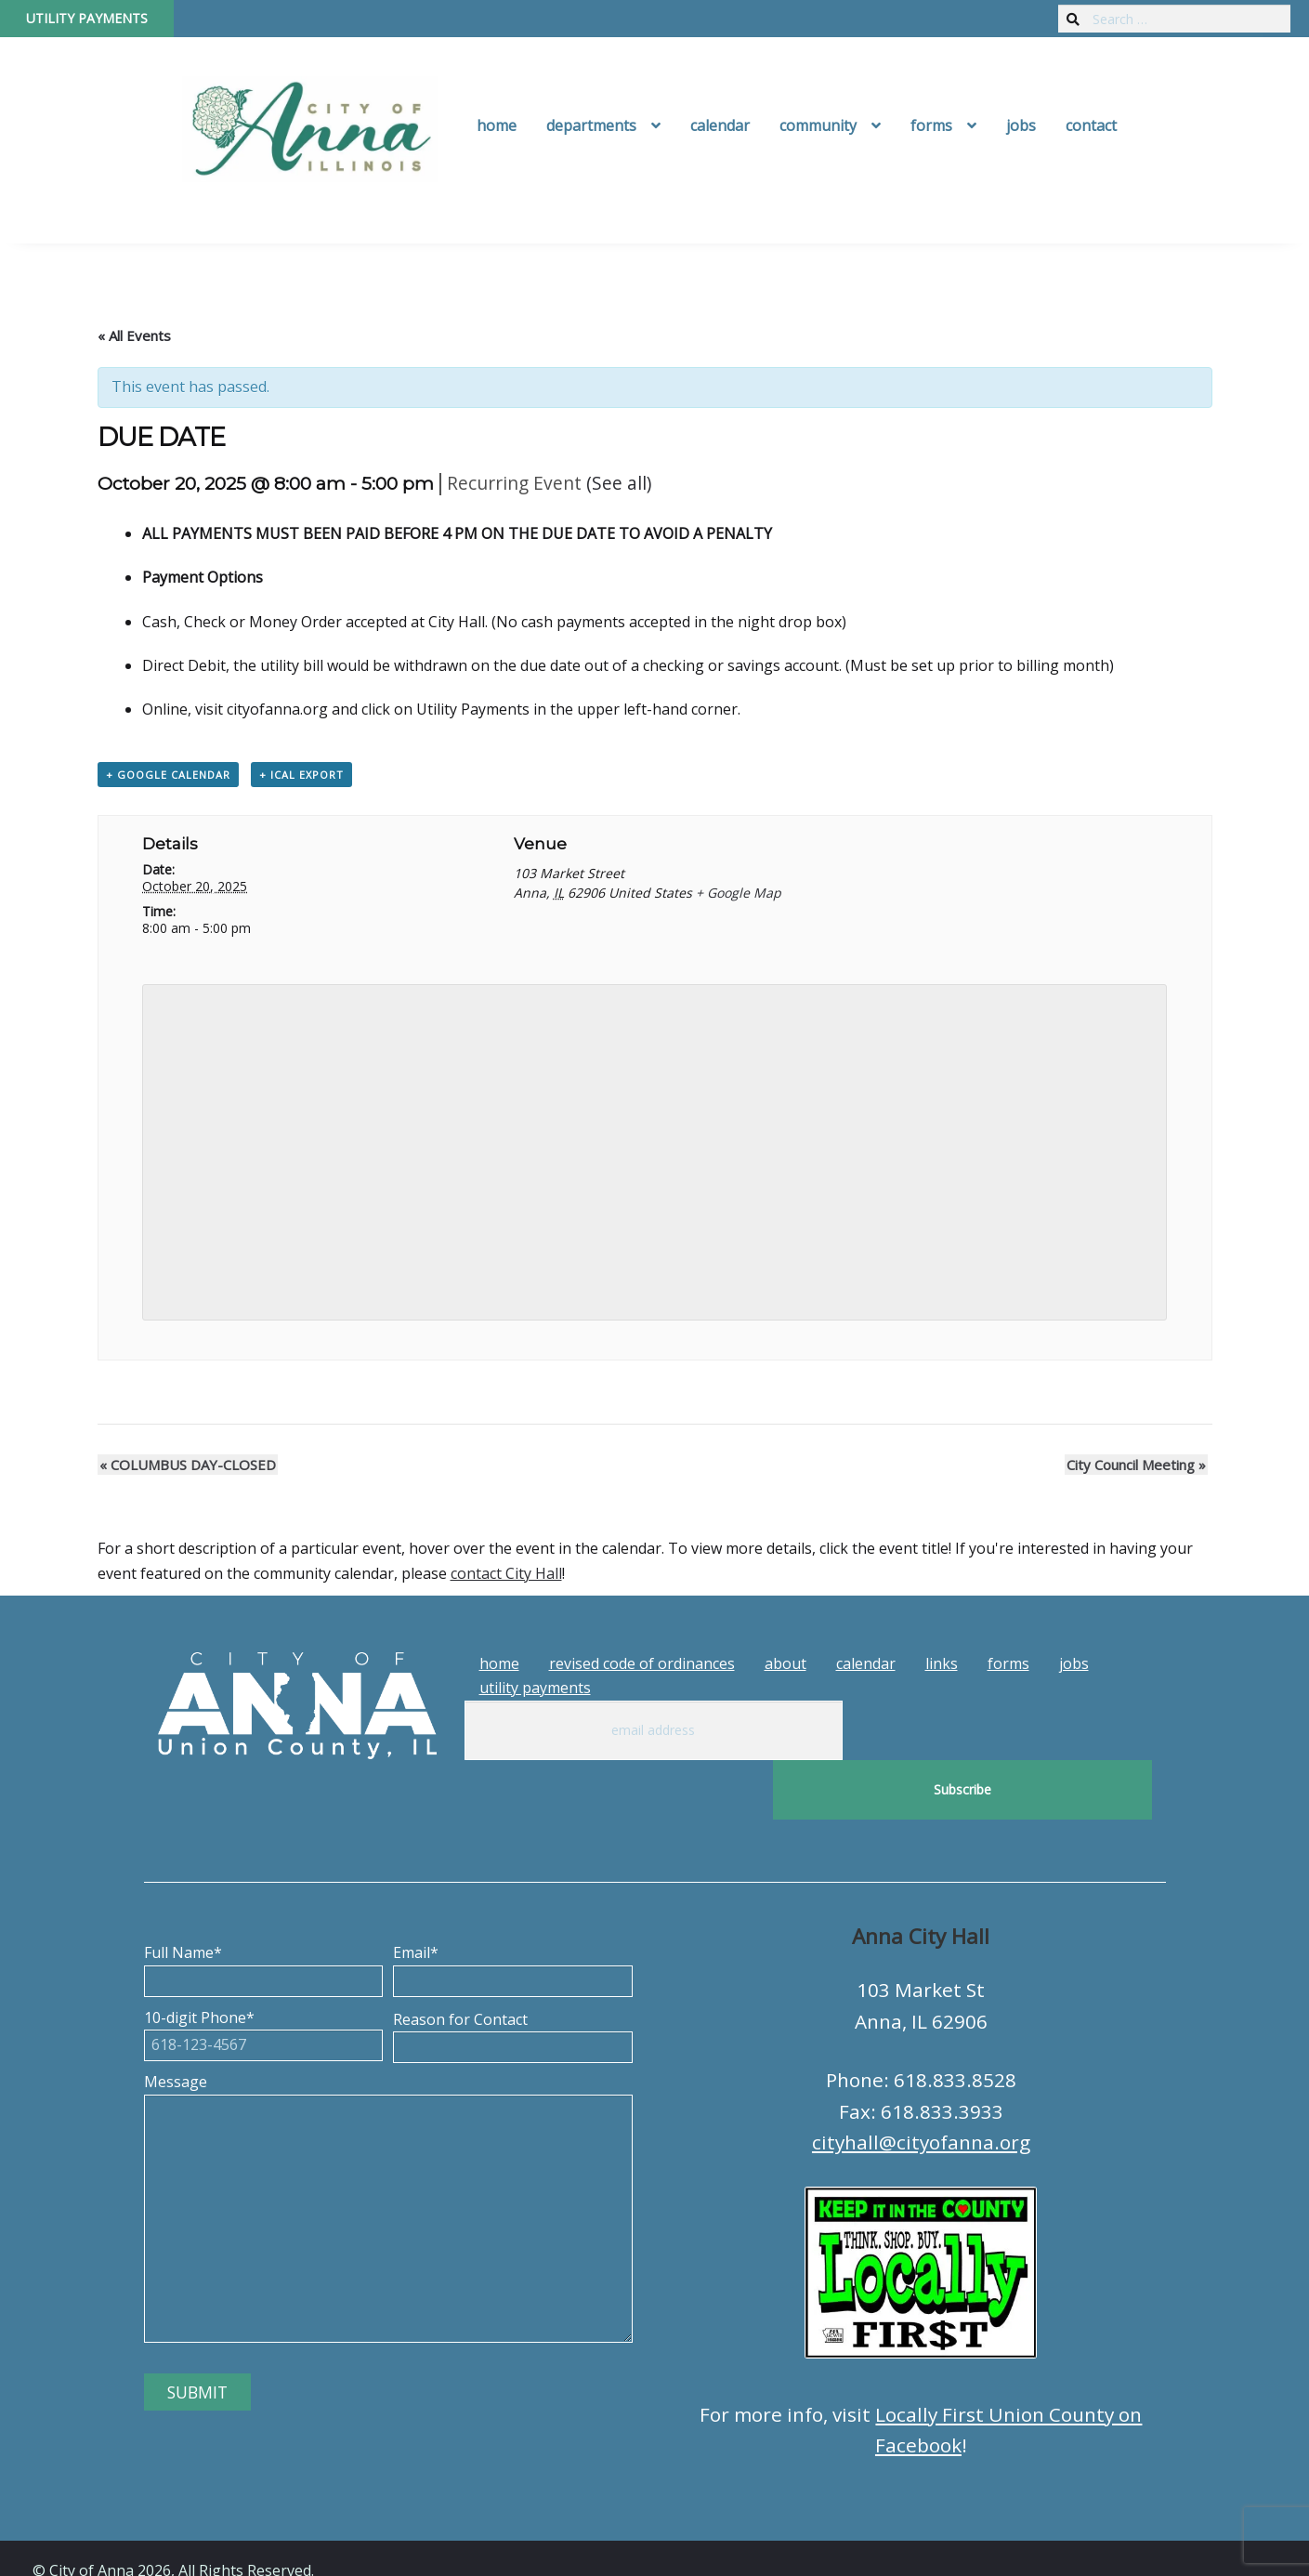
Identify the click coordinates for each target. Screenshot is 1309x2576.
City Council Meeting (1138, 1464)
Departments (591, 125)
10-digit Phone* (264, 1972)
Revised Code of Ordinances (642, 1663)
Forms (931, 125)
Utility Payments (87, 18)
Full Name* (264, 1907)
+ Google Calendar (168, 775)
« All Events (134, 335)
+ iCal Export (301, 775)
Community (818, 125)
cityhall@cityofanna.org (921, 2083)
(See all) (618, 482)
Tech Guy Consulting (396, 2545)
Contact (1091, 125)
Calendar (720, 125)
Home (497, 125)
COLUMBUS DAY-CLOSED (186, 1464)
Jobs (1021, 125)
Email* (513, 1907)
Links (941, 1663)
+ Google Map (738, 892)
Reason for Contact (513, 1974)
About (785, 1663)
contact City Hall (506, 1573)
